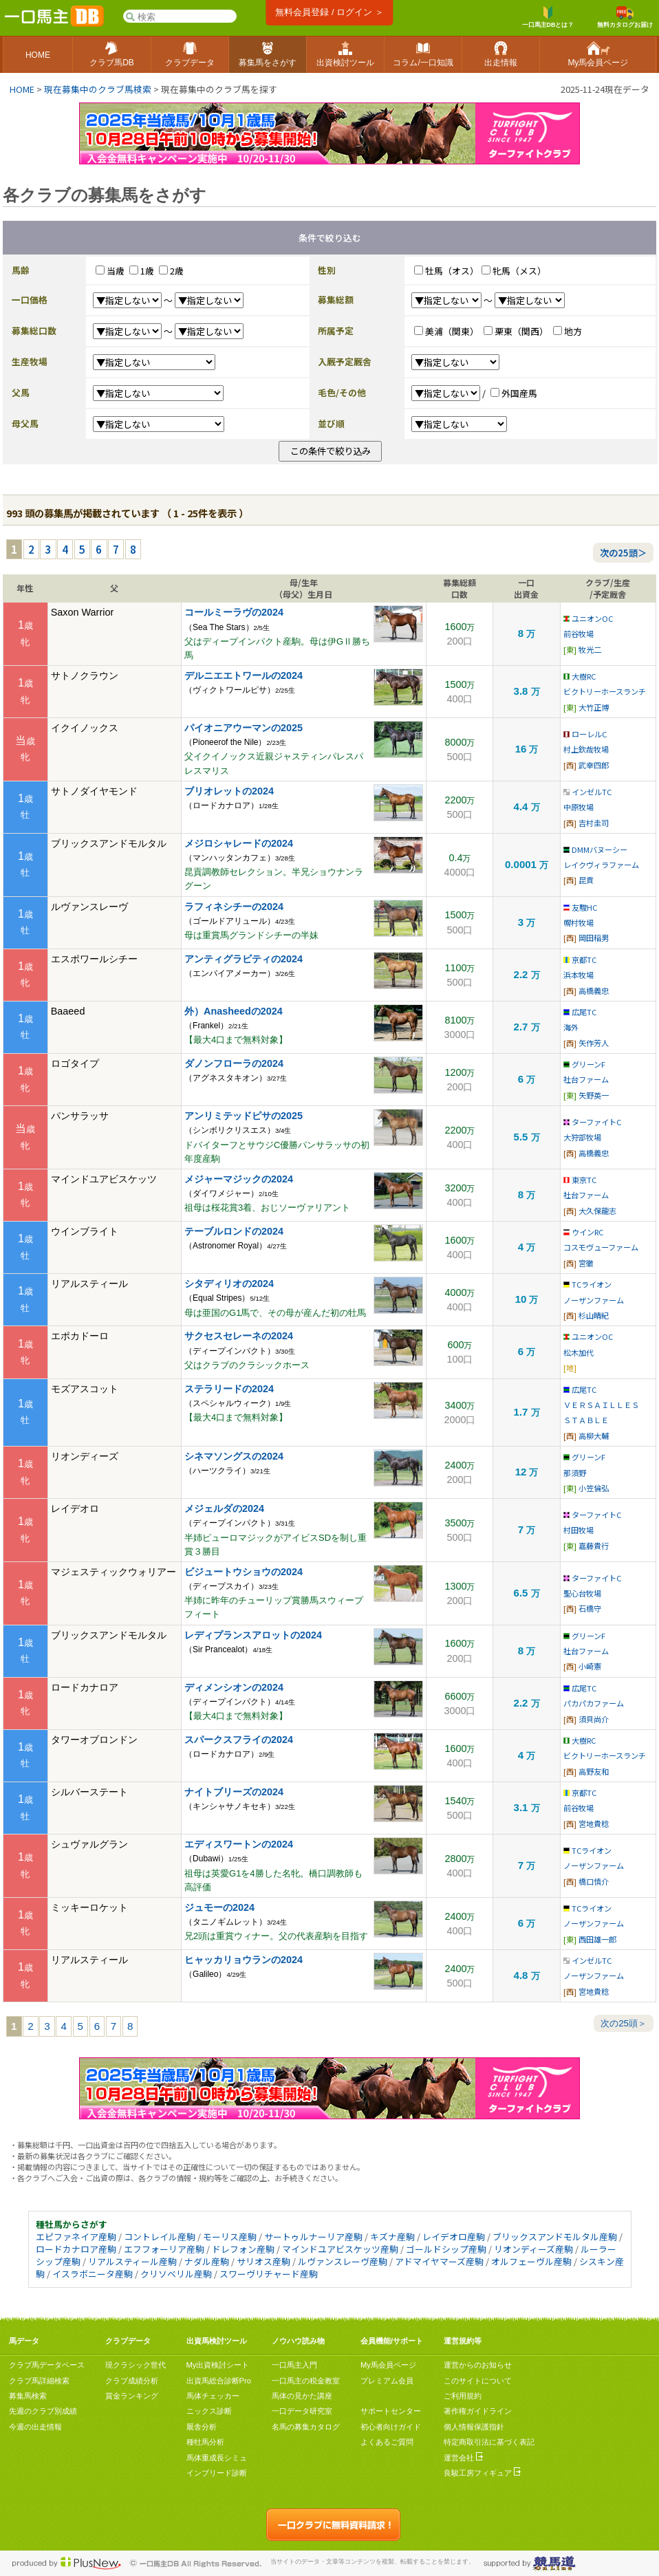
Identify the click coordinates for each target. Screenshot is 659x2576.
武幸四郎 (594, 764)
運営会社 (463, 2458)
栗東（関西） (521, 331)
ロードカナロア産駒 (76, 2248)
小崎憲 (590, 1665)
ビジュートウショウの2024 (243, 1571)
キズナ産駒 (392, 2236)
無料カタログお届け (625, 17)
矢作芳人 (594, 1042)
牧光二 (590, 649)
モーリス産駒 (230, 2236)
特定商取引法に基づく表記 (489, 2442)
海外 (571, 1026)
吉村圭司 (594, 822)
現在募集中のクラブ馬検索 (97, 89)
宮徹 (586, 1262)
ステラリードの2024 (229, 1388)
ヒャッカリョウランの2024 (243, 1959)
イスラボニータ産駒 (92, 2273)
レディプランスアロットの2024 (253, 1635)
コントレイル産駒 (159, 2236)
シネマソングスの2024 (233, 1456)
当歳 (116, 270)
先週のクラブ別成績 (43, 2411)
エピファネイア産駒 (76, 2236)
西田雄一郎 (597, 1939)
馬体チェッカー (212, 2396)
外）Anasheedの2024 (233, 1011)
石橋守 (590, 1608)
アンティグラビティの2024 (243, 958)
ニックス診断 (209, 2411)
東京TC (579, 1179)
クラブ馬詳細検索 (39, 2381)
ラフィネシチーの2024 (233, 906)
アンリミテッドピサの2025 (243, 1115)
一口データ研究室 (302, 2411)
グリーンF (584, 1064)
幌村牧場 (578, 922)
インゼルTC (587, 791)
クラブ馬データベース (47, 2365)
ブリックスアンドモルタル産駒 (555, 2236)
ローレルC (585, 733)
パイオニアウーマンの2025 (243, 727)
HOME (22, 89)
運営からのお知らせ (478, 2365)
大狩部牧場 (582, 1137)
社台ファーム (586, 1079)
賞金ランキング (131, 2396)
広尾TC (579, 1011)
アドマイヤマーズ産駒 (439, 2261)
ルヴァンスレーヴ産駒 (342, 2261)
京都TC (579, 959)
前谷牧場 (578, 633)
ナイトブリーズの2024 (233, 1791)
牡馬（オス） (452, 270)
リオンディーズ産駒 (533, 2248)
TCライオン (587, 1284)
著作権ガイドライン (478, 2411)
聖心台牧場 (582, 1593)
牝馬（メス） (519, 270)
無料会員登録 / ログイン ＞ (329, 12)
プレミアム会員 (386, 2381)
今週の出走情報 (35, 2427)
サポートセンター (390, 2411)
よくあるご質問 (386, 2442)
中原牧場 (578, 806)
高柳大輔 (594, 1435)
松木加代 (578, 1352)
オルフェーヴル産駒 (531, 2261)
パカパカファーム (593, 1703)
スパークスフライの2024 (238, 1739)
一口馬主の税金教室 (306, 2381)
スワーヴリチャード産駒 (268, 2273)
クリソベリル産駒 (176, 2273)
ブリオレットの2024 (229, 791)
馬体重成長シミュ (216, 2458)
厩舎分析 (201, 2427)
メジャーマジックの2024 (238, 1178)
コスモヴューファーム (600, 1247)
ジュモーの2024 (219, 1907)
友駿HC (580, 907)
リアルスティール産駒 (132, 2261)
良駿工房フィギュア (482, 2473)
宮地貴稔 (594, 1823)
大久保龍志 (597, 1210)
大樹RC (579, 676)
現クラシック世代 (135, 2365)
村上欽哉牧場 (586, 749)
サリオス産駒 (263, 2261)
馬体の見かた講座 (302, 2396)
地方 (573, 331)
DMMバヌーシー (595, 849)
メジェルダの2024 (224, 1508)
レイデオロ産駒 (453, 2236)
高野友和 (594, 1771)
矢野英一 (594, 1095)
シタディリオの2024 (229, 1283)
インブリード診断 (216, 2473)
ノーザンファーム (593, 1300)
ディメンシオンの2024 (233, 1687)
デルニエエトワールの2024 (243, 675)
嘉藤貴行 (594, 1545)
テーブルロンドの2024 (233, 1231)
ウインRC (583, 1231)
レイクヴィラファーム (601, 864)
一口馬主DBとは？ (548, 17)
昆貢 (586, 879)
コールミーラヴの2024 (233, 612)
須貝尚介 (594, 1718)
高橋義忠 (594, 990)
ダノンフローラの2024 (233, 1063)
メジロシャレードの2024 (238, 843)
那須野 (574, 1472)
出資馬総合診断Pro (218, 2381)
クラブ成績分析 (131, 2381)
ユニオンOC (588, 618)
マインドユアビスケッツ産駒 (340, 2248)
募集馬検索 (28, 2396)
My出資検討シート (218, 2365)
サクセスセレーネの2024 (238, 1335)
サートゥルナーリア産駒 (313, 2236)
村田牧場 (578, 1529)
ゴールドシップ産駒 (446, 2248)
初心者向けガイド (390, 2427)
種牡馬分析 (205, 2442)
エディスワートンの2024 (238, 1844)
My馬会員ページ (388, 2365)
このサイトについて (478, 2381)
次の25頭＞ (623, 552)
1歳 (147, 270)
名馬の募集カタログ (306, 2427)
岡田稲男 (594, 937)
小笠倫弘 (594, 1487)
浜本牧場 (578, 974)
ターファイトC (592, 1121)
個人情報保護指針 (474, 2427)
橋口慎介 (594, 1881)
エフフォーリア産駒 (164, 2248)
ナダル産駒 (206, 2261)
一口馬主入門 (294, 2365)
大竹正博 (594, 707)
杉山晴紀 (594, 1315)
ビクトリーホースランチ (604, 691)
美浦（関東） (452, 331)
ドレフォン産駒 (243, 2248)
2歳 (177, 270)
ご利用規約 (463, 2396)
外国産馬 (519, 393)
